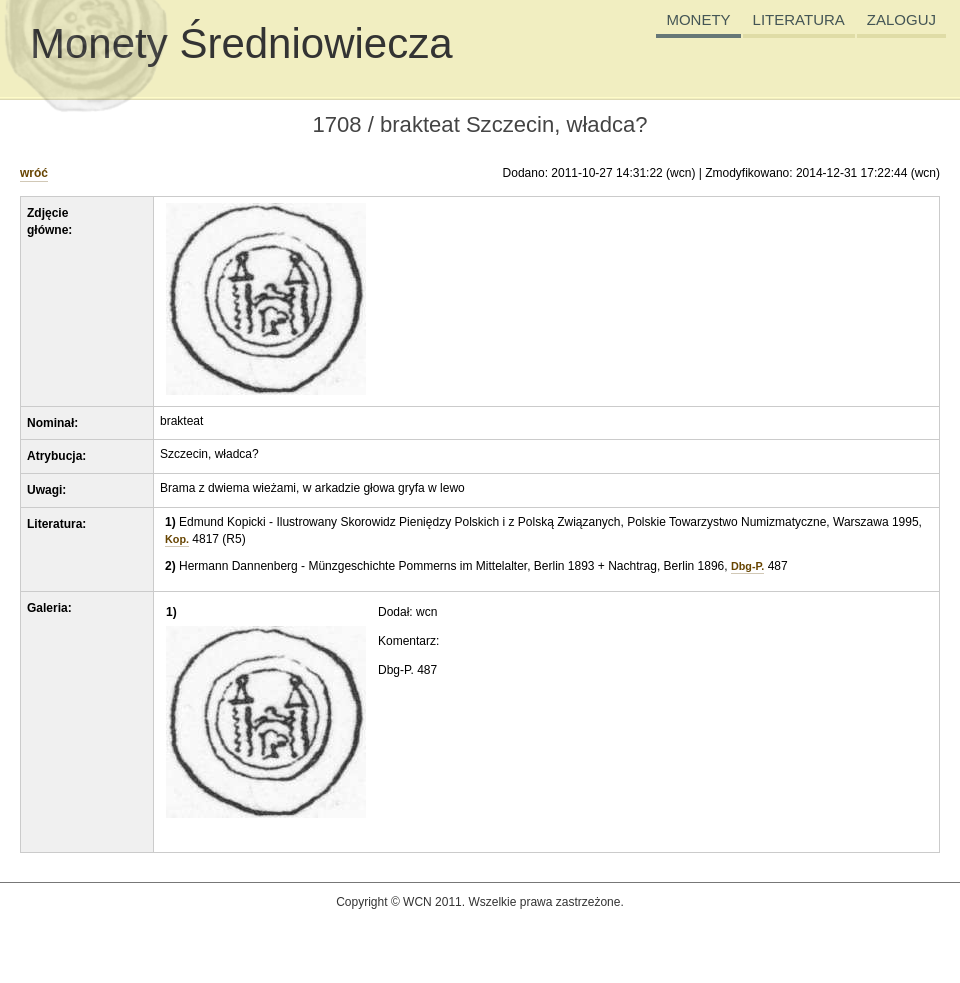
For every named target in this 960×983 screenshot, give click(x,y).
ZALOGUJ (901, 19)
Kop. (177, 539)
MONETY (698, 19)
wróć (34, 173)
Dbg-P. (747, 566)
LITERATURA (799, 19)
